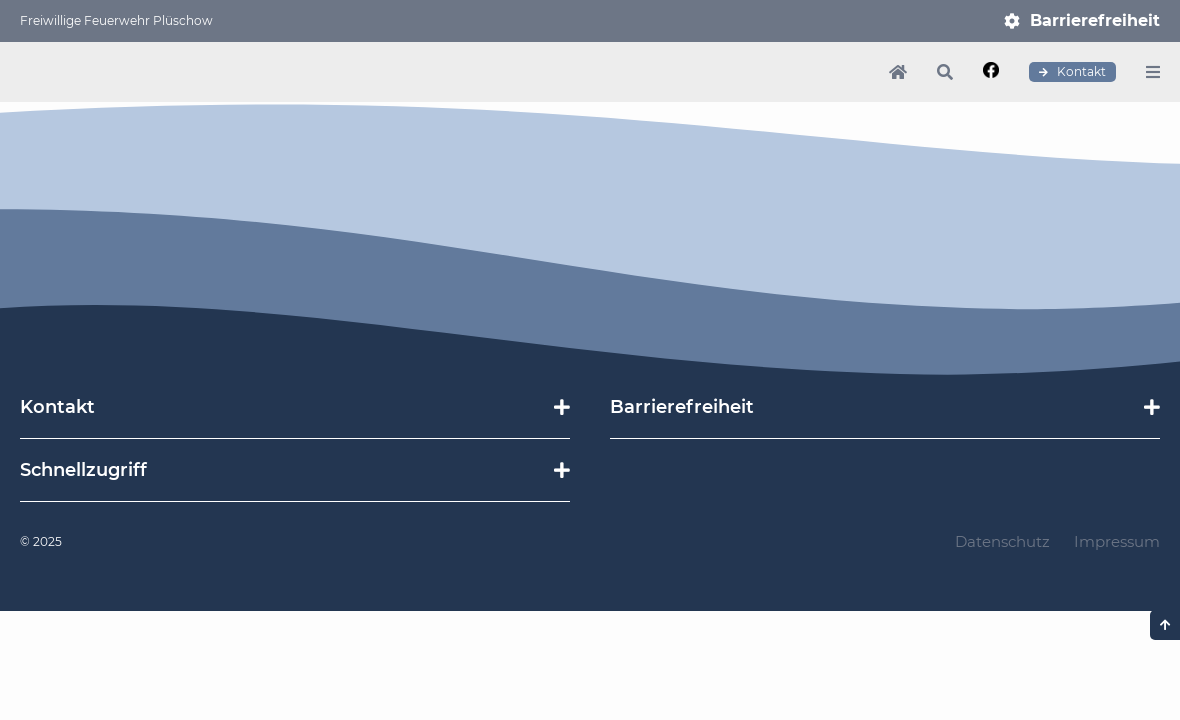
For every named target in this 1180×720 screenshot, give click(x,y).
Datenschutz (1002, 541)
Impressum (1117, 541)
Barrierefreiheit (1095, 20)
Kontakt (1072, 72)
